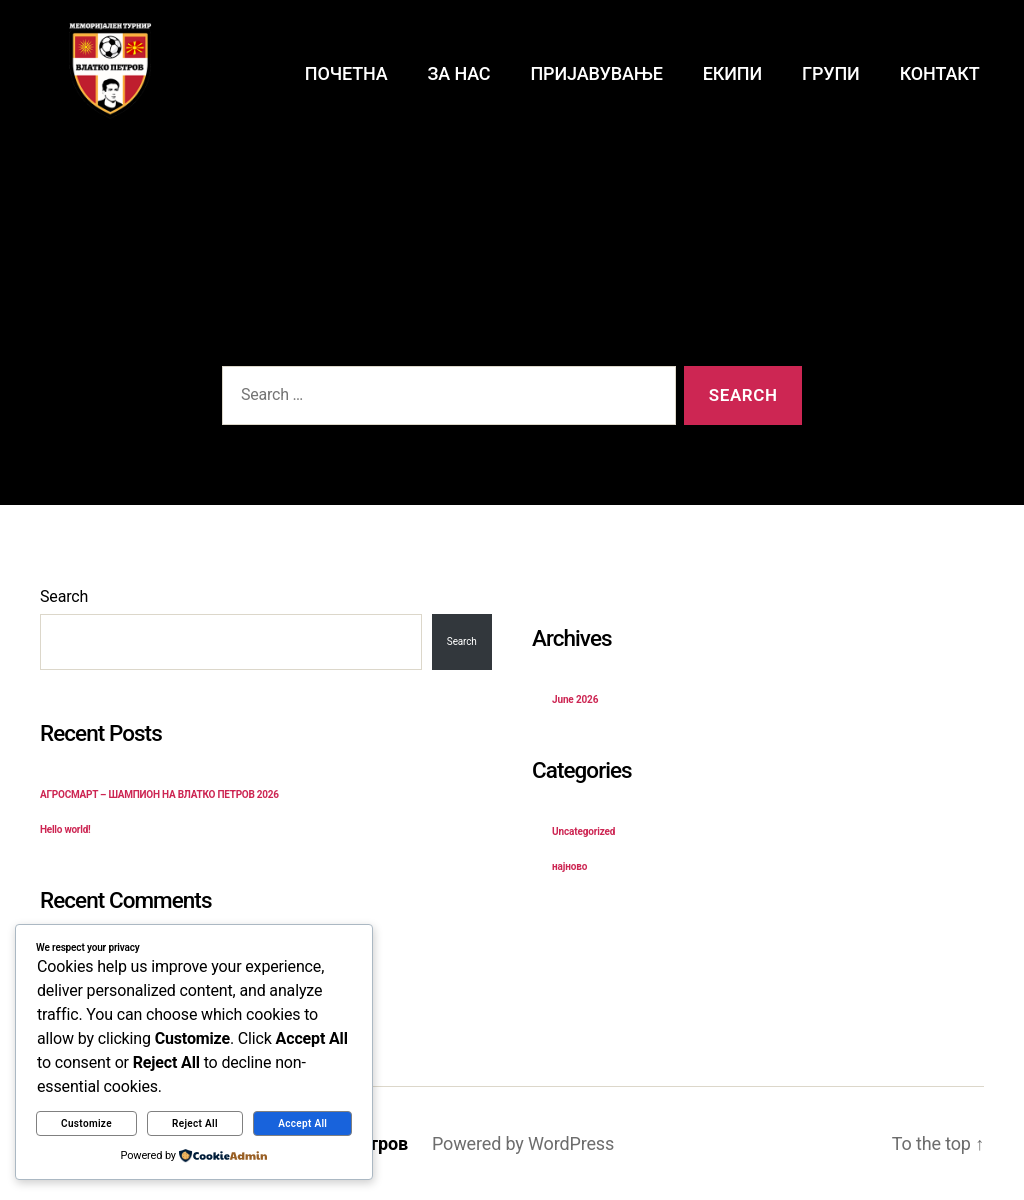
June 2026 (575, 699)
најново (569, 866)
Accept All (302, 1123)
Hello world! (65, 829)
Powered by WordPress (523, 1143)
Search (64, 596)
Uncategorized (583, 831)
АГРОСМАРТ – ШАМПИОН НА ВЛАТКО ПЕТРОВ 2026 (159, 794)
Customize (86, 1123)
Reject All (195, 1123)
